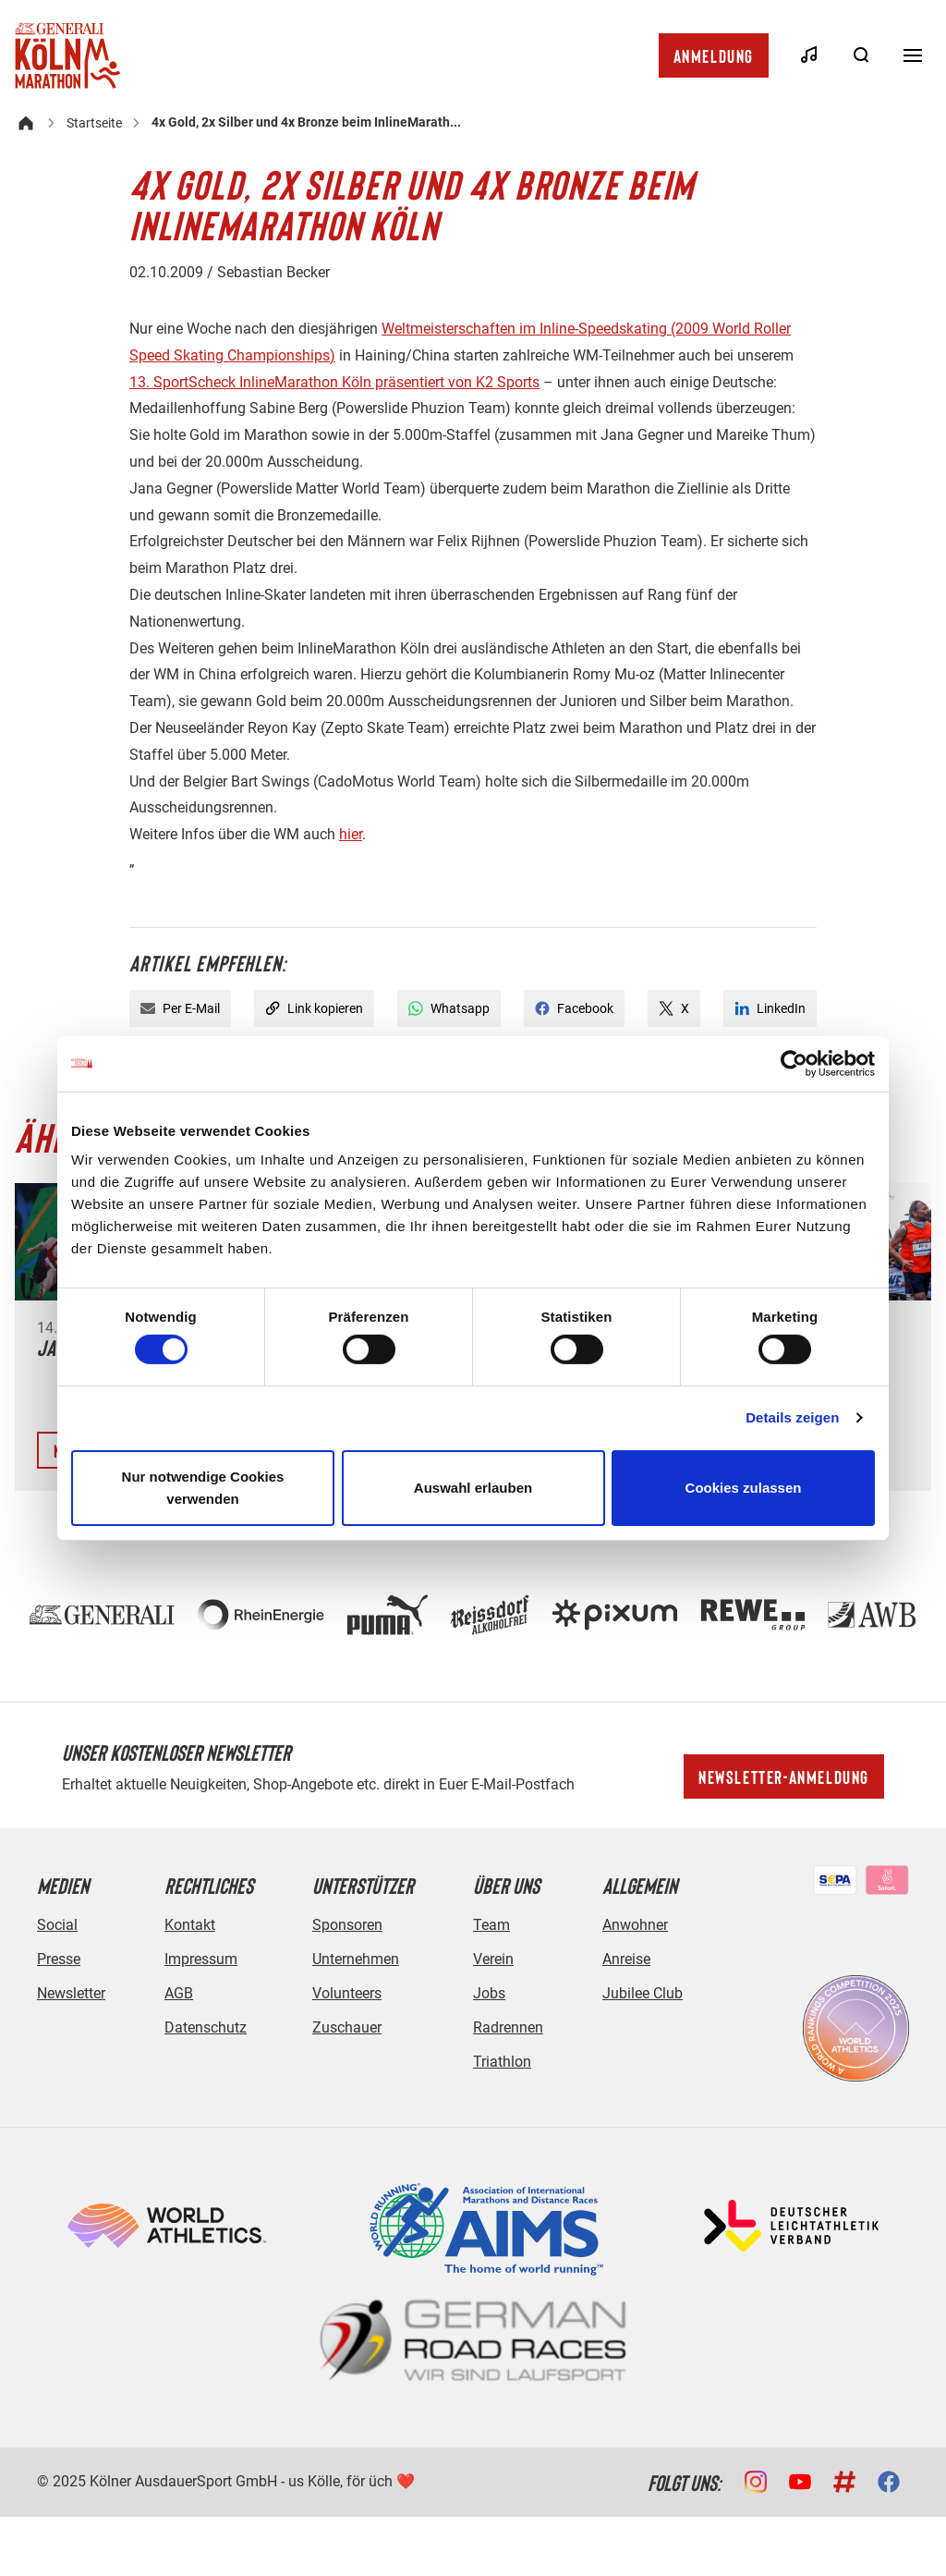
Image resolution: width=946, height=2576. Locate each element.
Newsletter (71, 1993)
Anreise (626, 1959)
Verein (493, 1959)
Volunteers (347, 1993)
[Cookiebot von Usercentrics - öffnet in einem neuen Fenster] (794, 1063)
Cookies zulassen (743, 1488)
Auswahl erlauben (473, 1488)
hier (350, 834)
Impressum (200, 1959)
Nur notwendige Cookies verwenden (203, 1488)
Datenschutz (205, 2027)
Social (57, 1925)
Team (491, 1925)
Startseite (94, 123)
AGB (178, 1993)
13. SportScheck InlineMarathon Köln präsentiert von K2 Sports (334, 382)
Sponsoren (347, 1925)
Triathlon (502, 2061)
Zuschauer (347, 2027)
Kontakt (189, 1925)
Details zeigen (792, 1417)
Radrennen (508, 2027)
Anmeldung (713, 55)
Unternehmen (355, 1959)
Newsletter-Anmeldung (783, 1776)
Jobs (489, 1993)
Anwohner (635, 1925)
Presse (58, 1959)
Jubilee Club (642, 1993)
